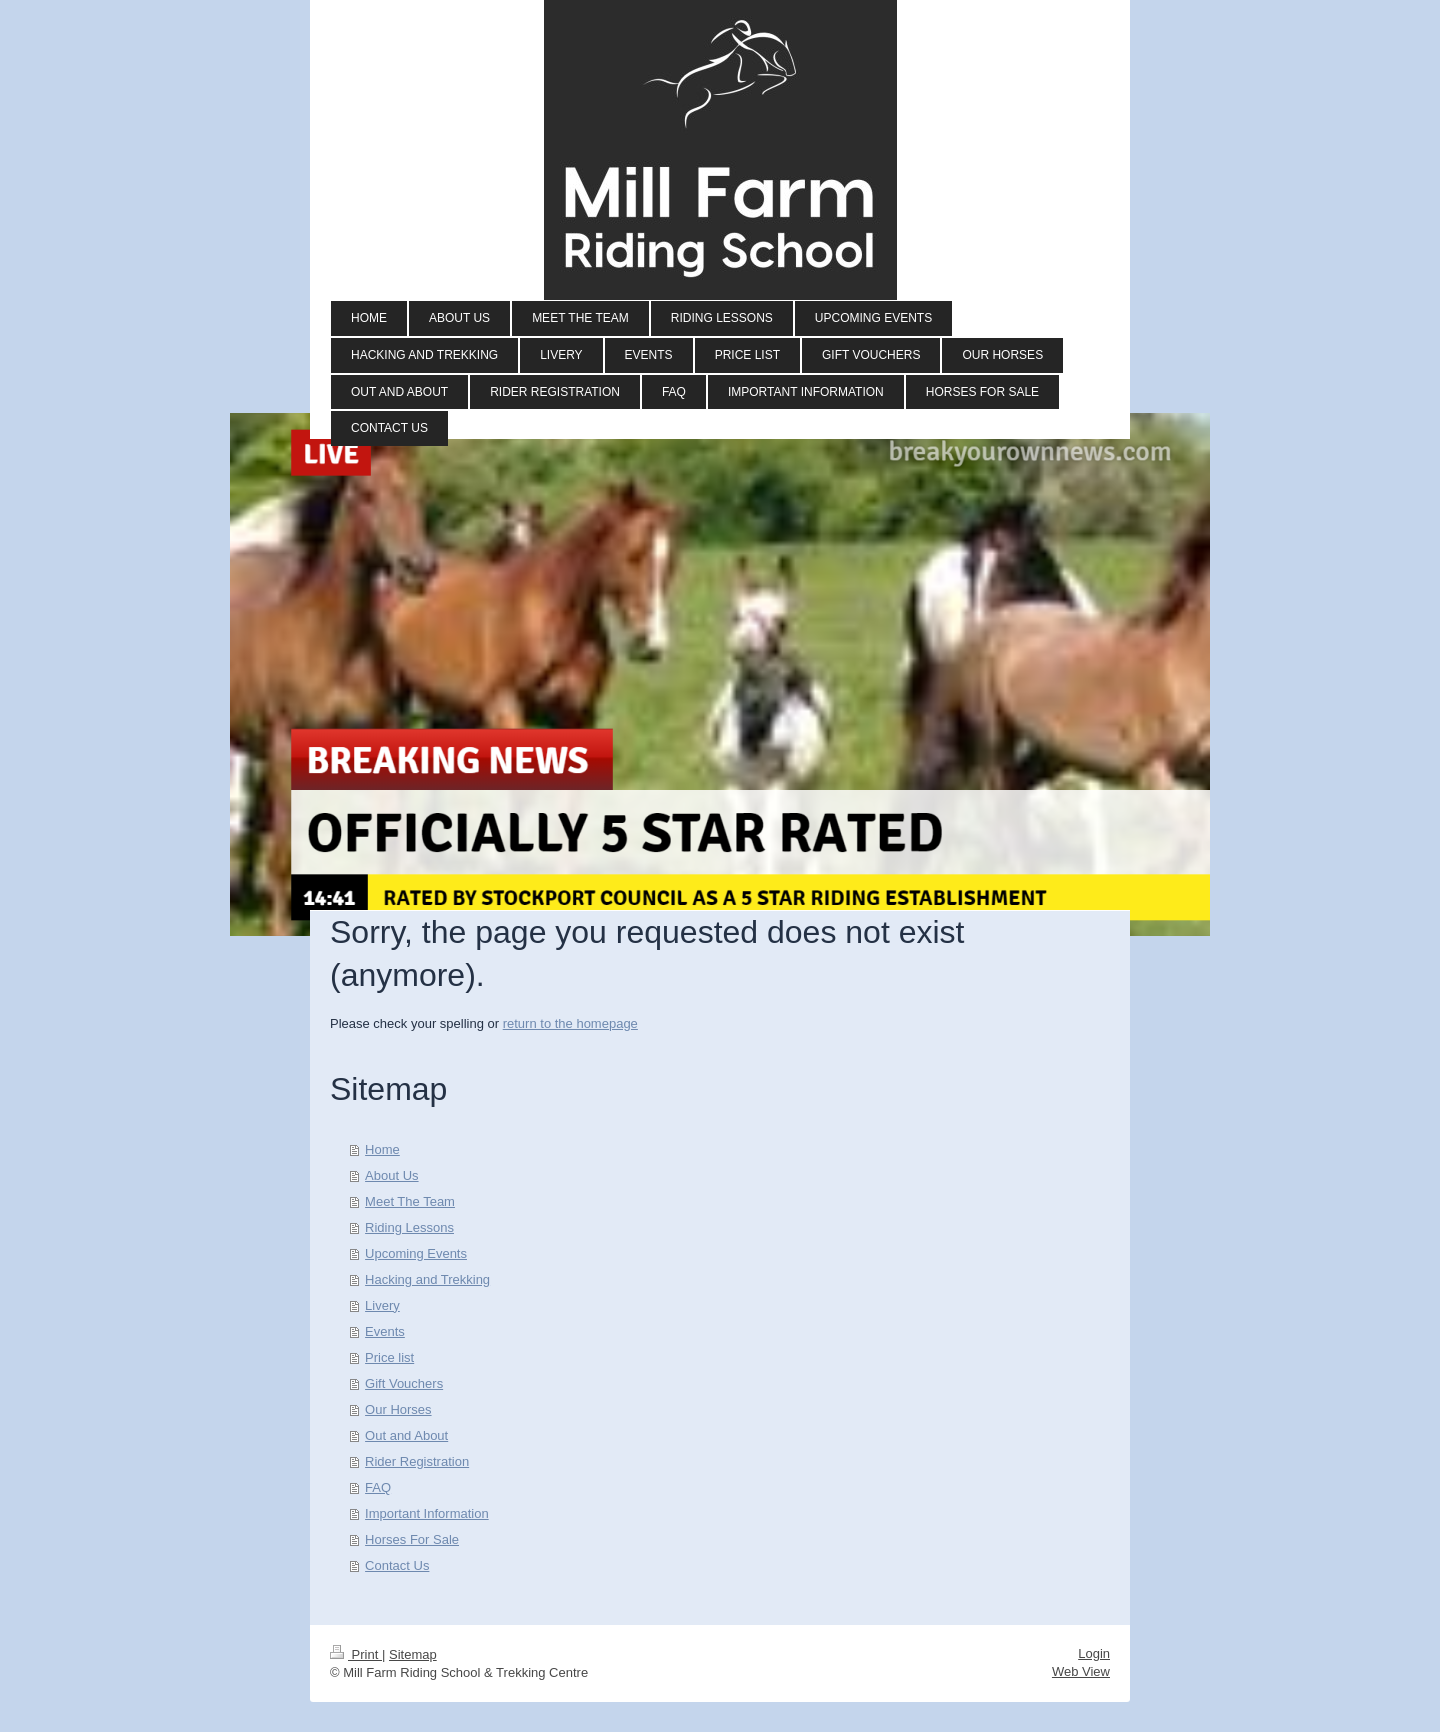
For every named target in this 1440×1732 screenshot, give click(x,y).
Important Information (427, 1513)
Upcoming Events (416, 1253)
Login (1094, 1653)
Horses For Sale (412, 1539)
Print (356, 1654)
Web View (1081, 1671)
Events (385, 1331)
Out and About (406, 1435)
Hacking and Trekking (427, 1279)
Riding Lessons (409, 1227)
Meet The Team (410, 1201)
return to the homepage (570, 1023)
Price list (389, 1357)
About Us (391, 1175)
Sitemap (413, 1654)
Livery (382, 1305)
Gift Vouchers (404, 1383)
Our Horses (398, 1409)
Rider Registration (417, 1461)
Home (382, 1149)
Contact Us (397, 1565)
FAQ (378, 1487)
